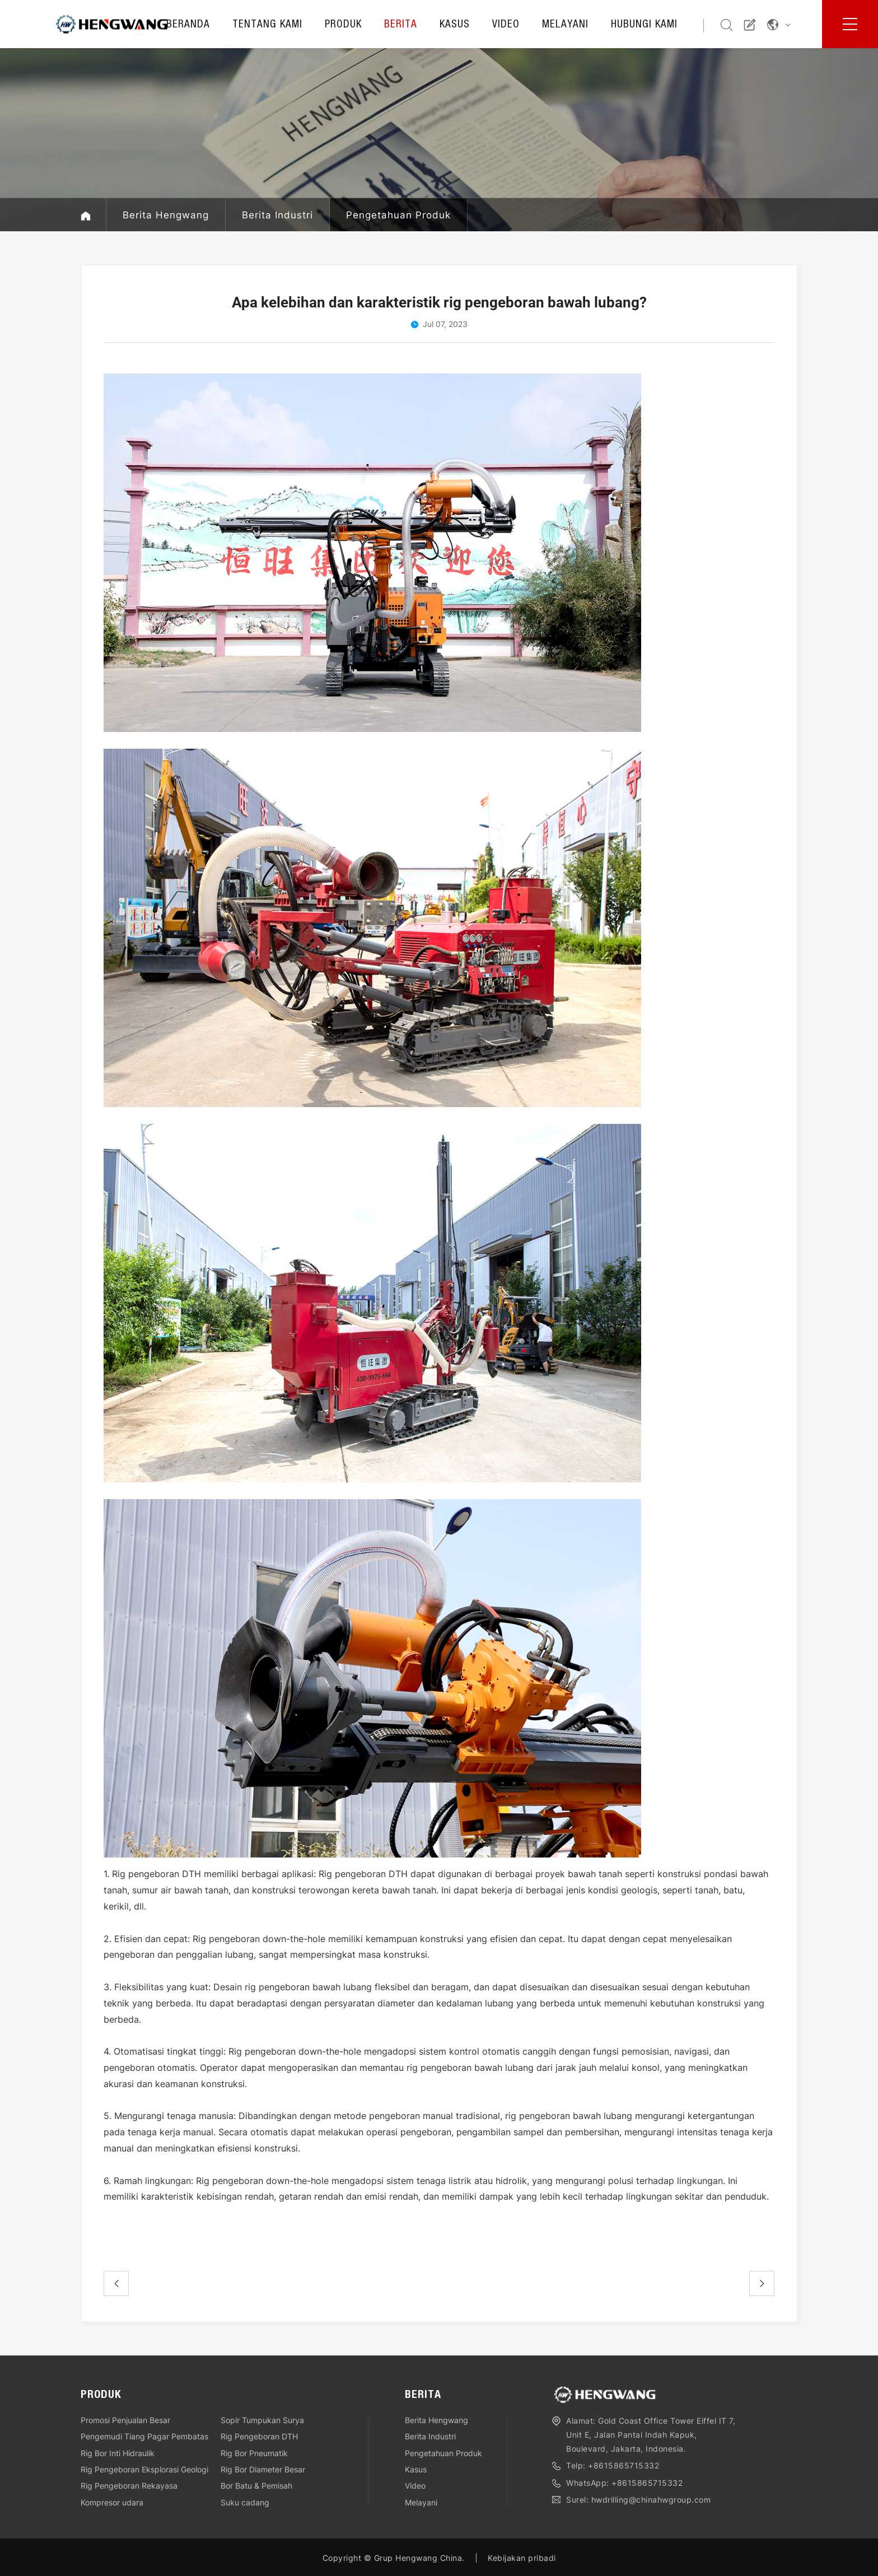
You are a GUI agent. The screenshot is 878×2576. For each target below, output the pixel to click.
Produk (343, 25)
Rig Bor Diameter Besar (263, 2469)
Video (506, 25)
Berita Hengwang (166, 215)
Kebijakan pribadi (522, 2558)
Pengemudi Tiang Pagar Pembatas (144, 2436)
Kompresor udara (112, 2502)
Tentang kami (267, 25)
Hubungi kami (644, 25)
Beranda (188, 25)
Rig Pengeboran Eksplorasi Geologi (144, 2469)
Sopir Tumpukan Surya (262, 2420)
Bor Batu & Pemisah (256, 2485)
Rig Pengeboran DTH (259, 2436)
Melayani (565, 25)
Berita (400, 25)
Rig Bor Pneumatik (254, 2453)
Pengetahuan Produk (398, 215)
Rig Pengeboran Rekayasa (129, 2485)
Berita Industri (277, 215)
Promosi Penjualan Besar (125, 2420)
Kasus (455, 25)
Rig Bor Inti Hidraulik (118, 2453)
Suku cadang (245, 2502)
